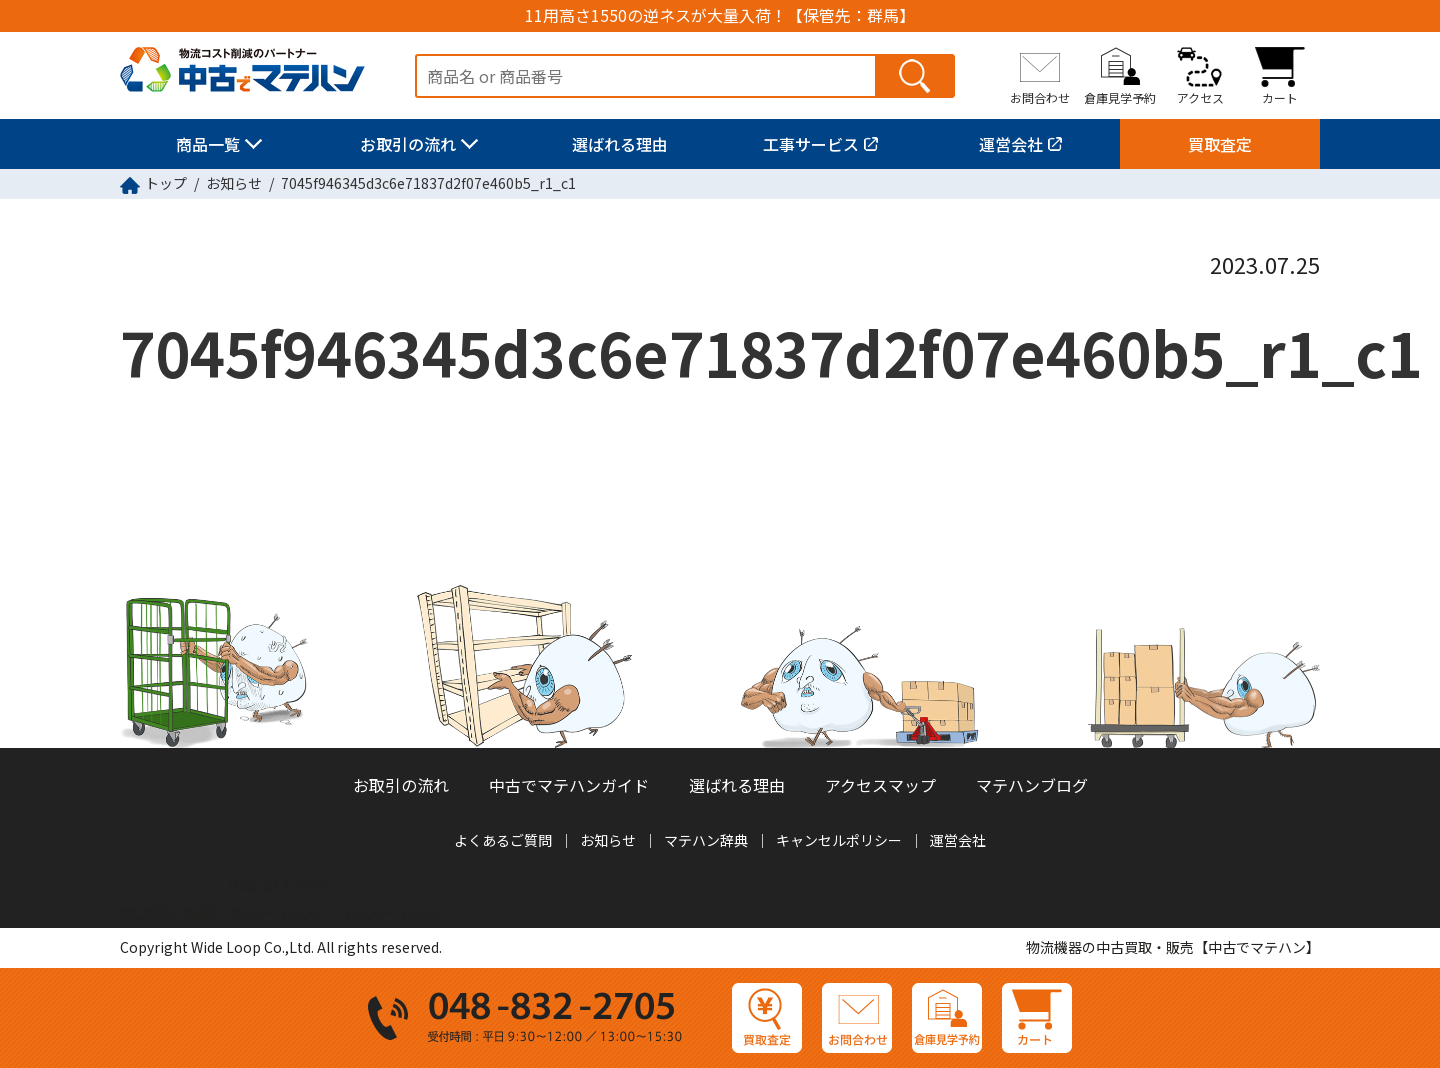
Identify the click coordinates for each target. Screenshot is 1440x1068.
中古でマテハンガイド (569, 785)
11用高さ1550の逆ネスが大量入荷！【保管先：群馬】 (720, 15)
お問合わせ (1040, 97)
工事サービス (811, 144)
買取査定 (1220, 144)
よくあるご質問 (503, 840)
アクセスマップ (880, 785)
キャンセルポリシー (839, 840)
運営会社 (1011, 144)
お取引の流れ (408, 144)
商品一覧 (208, 144)
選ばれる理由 (620, 144)
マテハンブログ (1032, 785)
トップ (166, 183)
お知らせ (234, 183)
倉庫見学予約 (1120, 97)
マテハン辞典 (706, 840)
